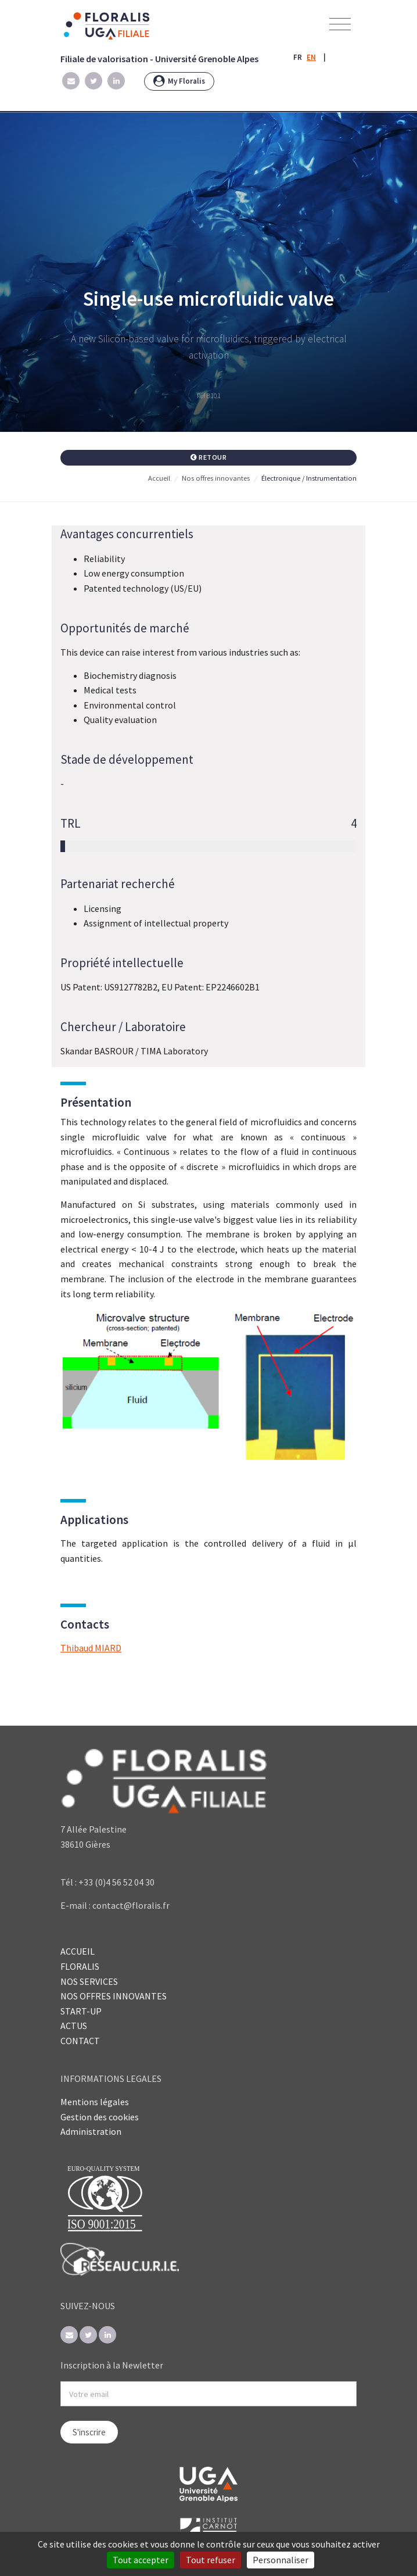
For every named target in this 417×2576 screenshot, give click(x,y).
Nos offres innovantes (216, 478)
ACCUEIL (77, 1951)
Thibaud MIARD (90, 1648)
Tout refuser (210, 2560)
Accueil (159, 478)
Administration (90, 2131)
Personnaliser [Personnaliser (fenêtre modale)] (280, 2560)
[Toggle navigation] (340, 24)
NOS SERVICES (89, 1981)
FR (297, 57)
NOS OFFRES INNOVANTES (113, 1996)
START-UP (81, 2011)
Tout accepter (140, 2560)
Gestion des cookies (99, 2117)
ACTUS (73, 2025)
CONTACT (80, 2041)
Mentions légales (94, 2102)
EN (311, 57)
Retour (208, 457)
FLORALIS (79, 1966)
